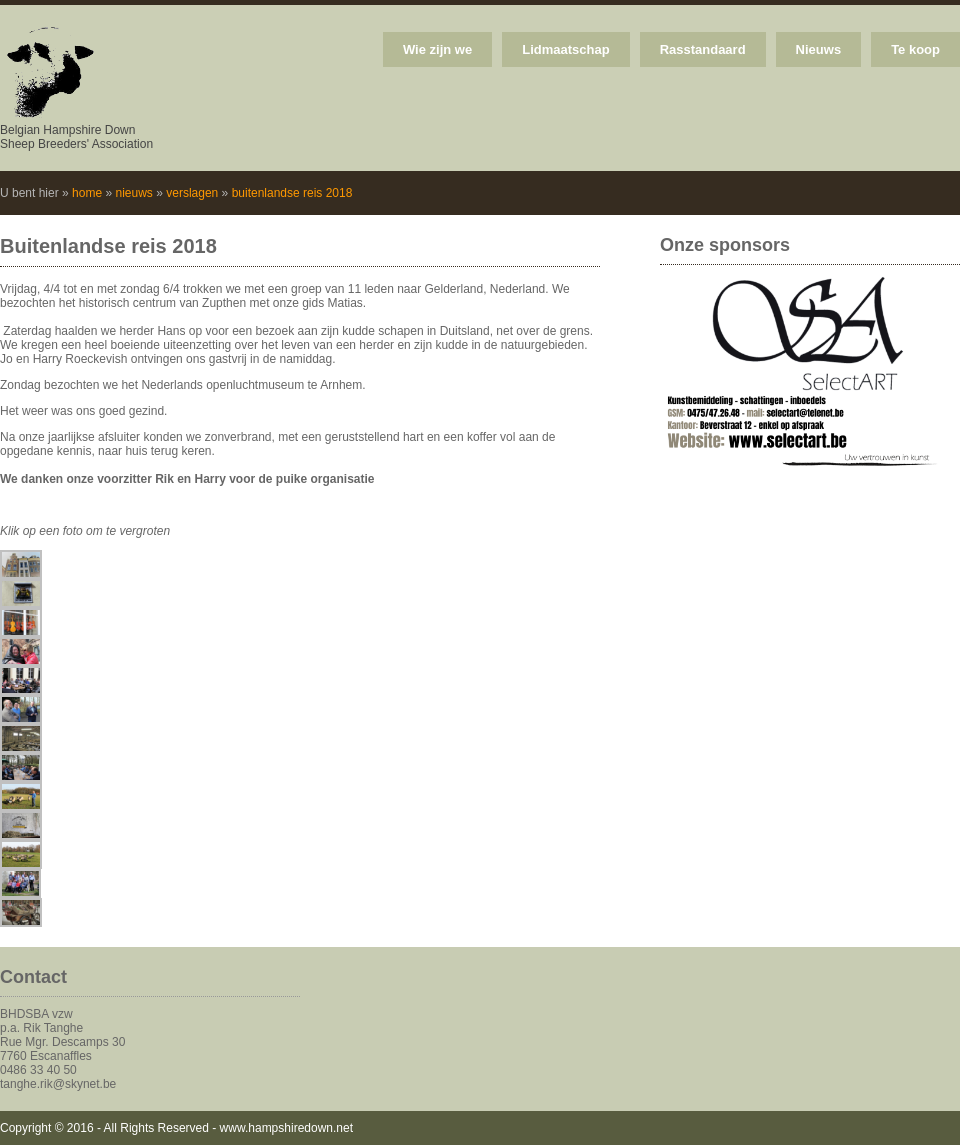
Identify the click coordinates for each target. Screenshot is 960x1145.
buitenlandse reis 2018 (292, 193)
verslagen (192, 193)
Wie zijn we (437, 49)
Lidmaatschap (565, 49)
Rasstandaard (703, 49)
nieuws (133, 193)
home (87, 193)
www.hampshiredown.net (286, 1128)
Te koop (915, 49)
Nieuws (819, 49)
